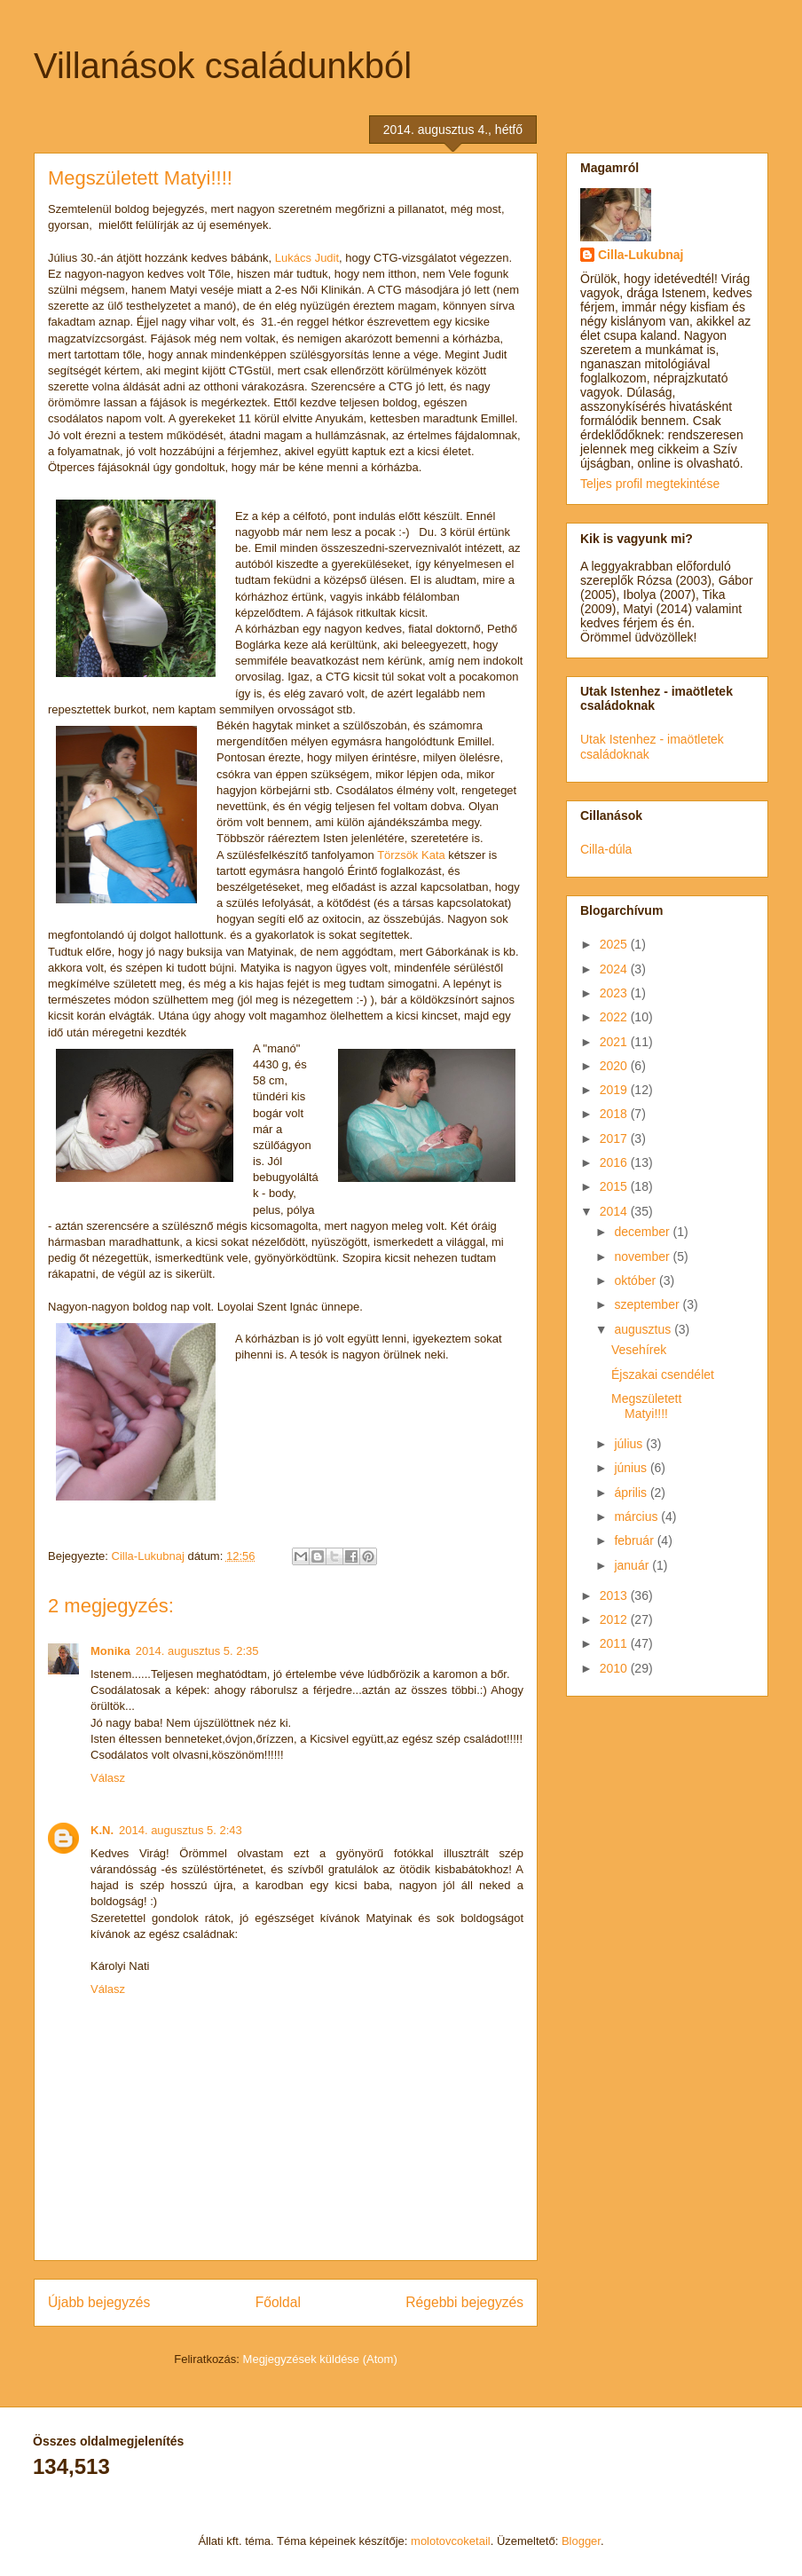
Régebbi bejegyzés (464, 2302)
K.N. (102, 1830)
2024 (615, 969)
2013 (615, 1595)
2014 (615, 1211)
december (643, 1232)
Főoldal (278, 2302)
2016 (615, 1162)
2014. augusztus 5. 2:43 (180, 1830)
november (643, 1256)
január (633, 1565)
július (630, 1444)
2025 (615, 944)
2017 (615, 1138)
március (637, 1516)
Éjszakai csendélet (662, 1374)
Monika (110, 1651)
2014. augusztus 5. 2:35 (197, 1651)
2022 (615, 1017)
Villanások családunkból (223, 65)
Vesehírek (638, 1350)
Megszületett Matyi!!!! (646, 1406)
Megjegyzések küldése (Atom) (320, 2359)
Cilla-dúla (606, 849)
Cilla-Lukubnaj (640, 255)
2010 (615, 1668)
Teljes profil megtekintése (649, 484)
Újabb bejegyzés (99, 2302)
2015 (615, 1186)
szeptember (648, 1304)
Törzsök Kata (411, 855)
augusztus (644, 1329)
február (635, 1540)
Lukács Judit (305, 257)
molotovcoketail (451, 2541)
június (631, 1468)
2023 (615, 993)
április (631, 1492)
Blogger (581, 2541)
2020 (615, 1066)
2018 (615, 1114)
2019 (615, 1090)
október (636, 1280)
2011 (615, 1643)
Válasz (107, 1777)
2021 (615, 1042)
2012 (615, 1619)
